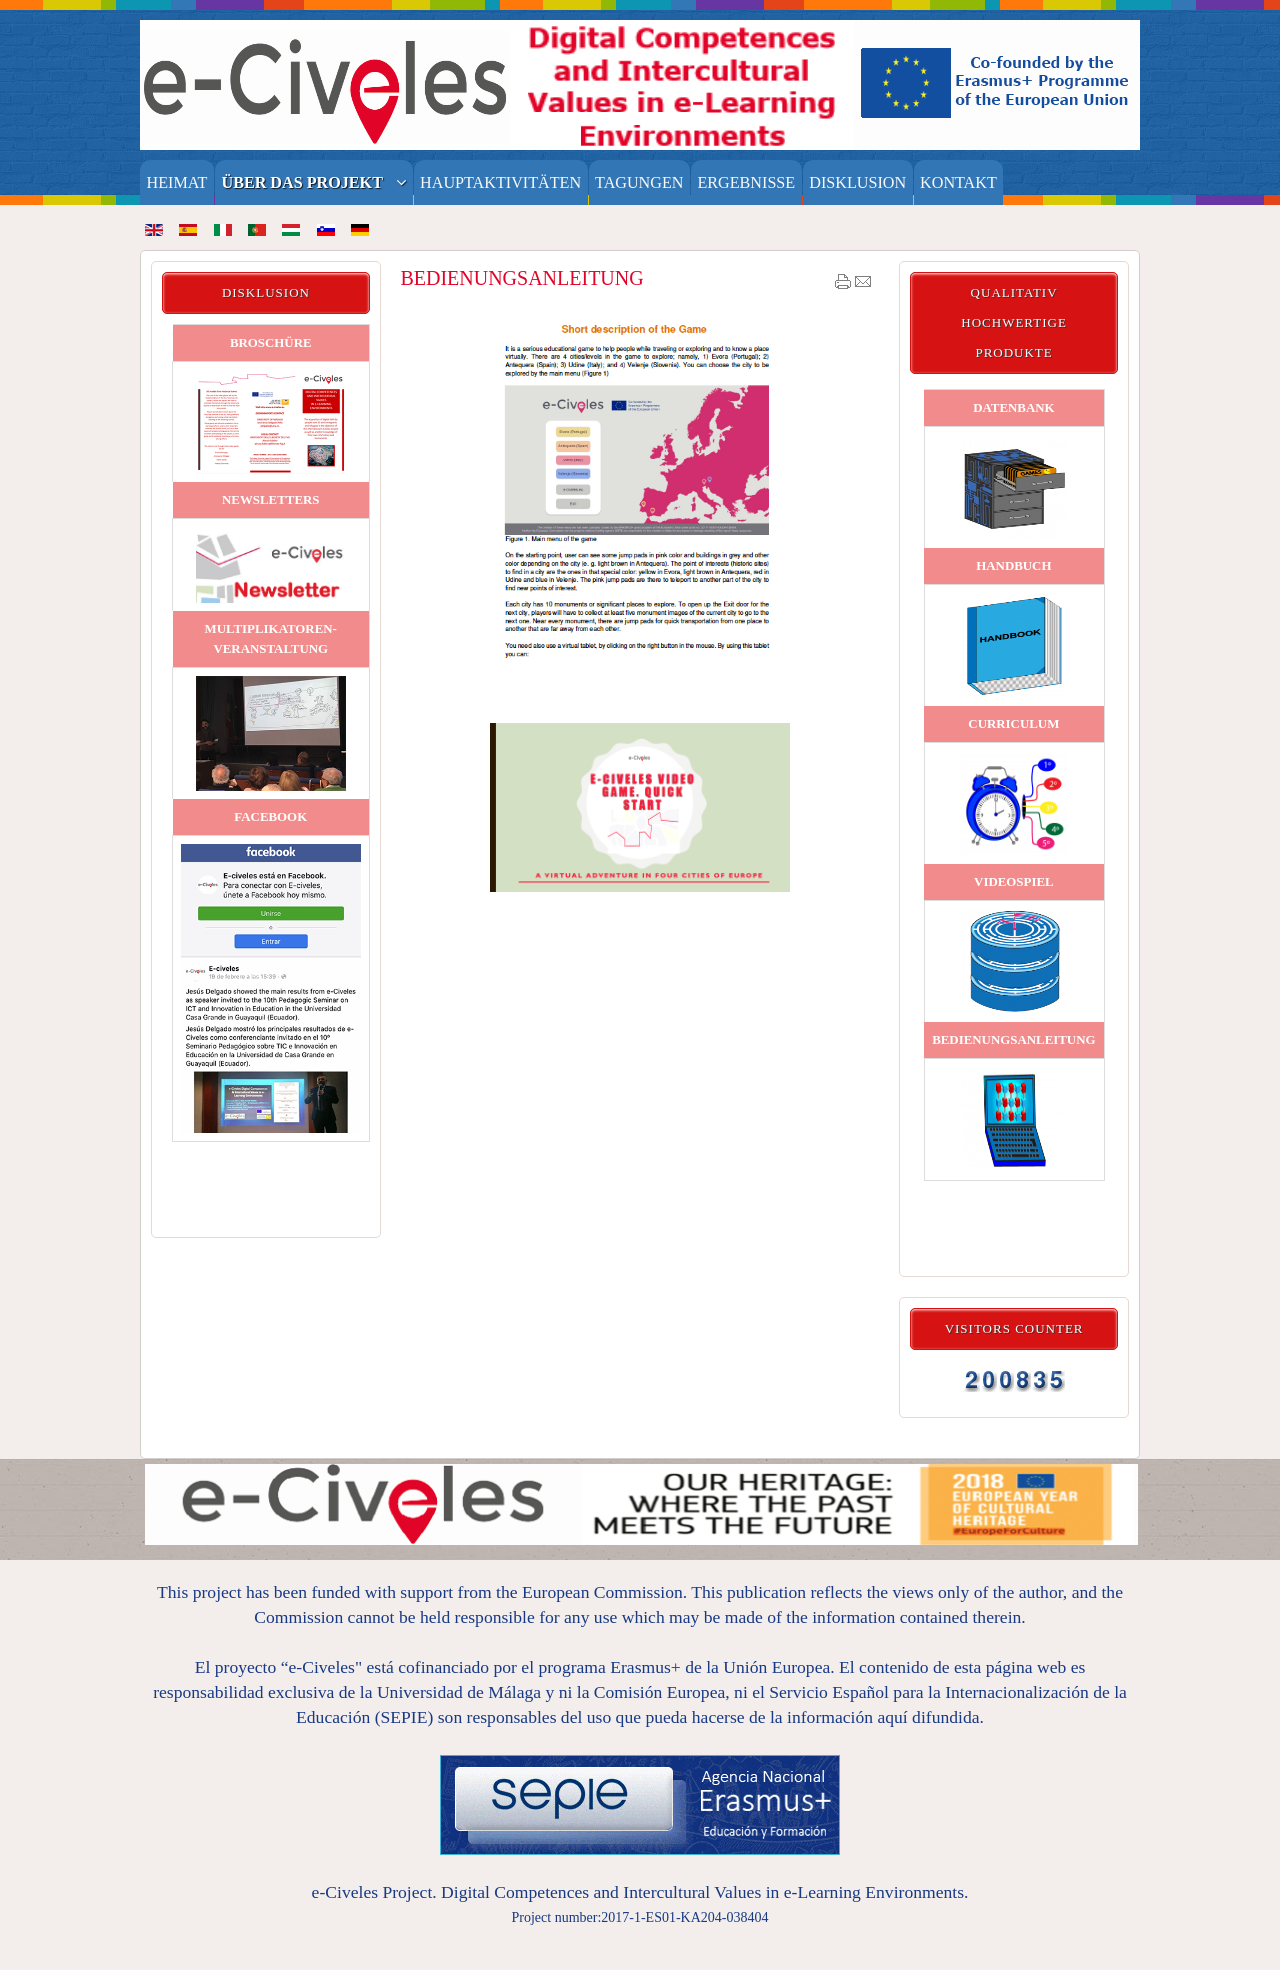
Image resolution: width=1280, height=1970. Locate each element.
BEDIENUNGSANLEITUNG (521, 278)
